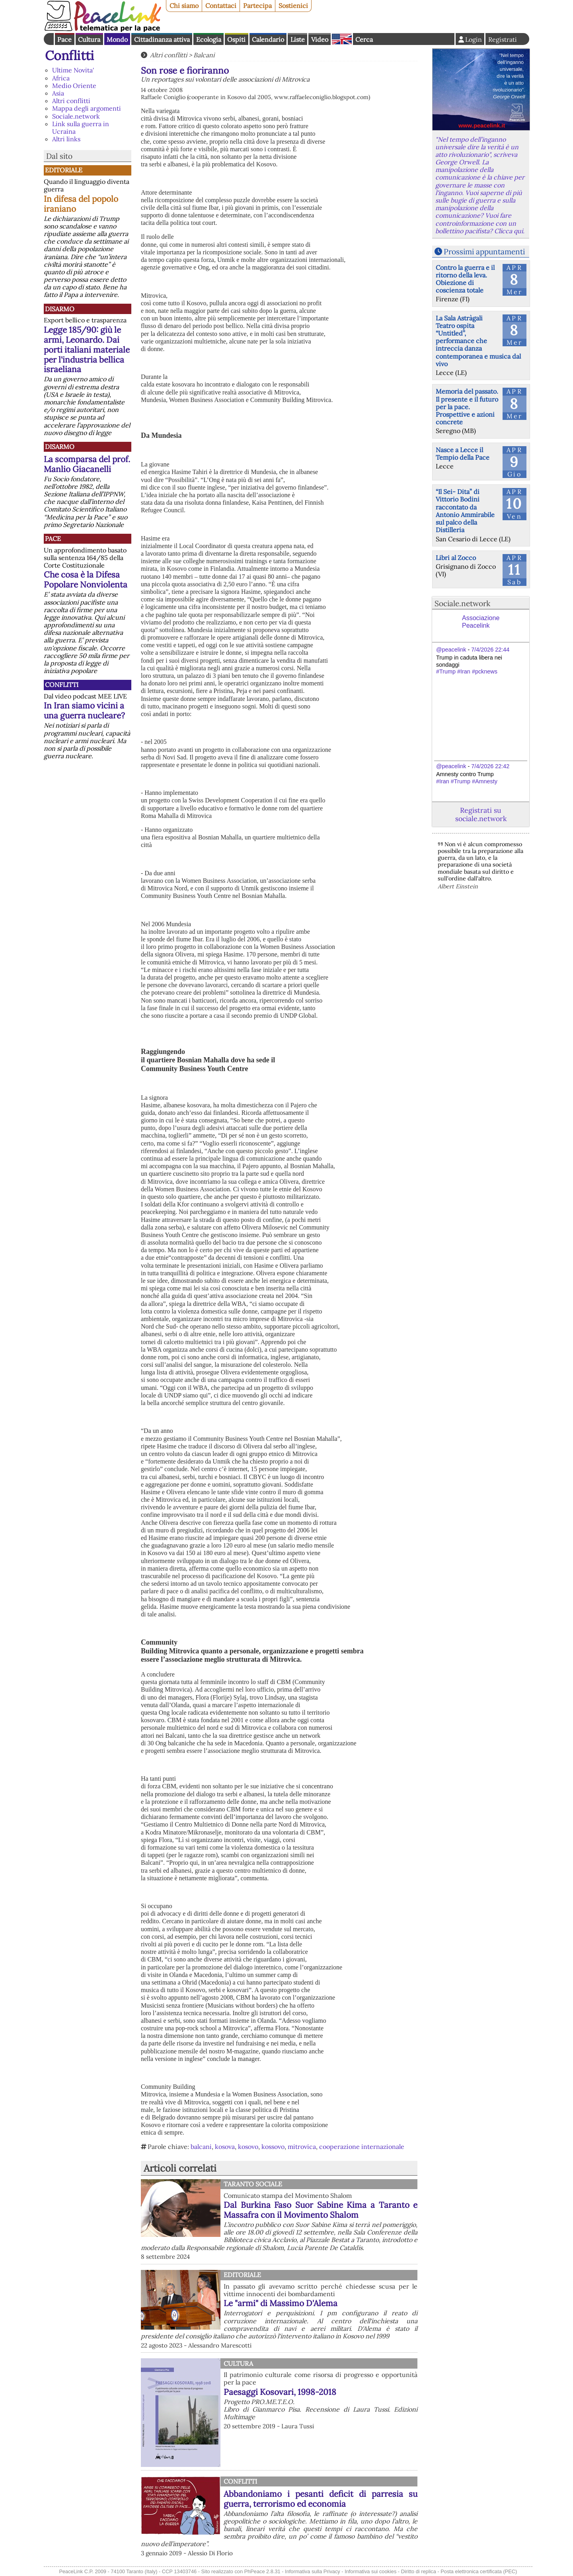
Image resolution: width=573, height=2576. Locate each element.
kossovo (273, 2147)
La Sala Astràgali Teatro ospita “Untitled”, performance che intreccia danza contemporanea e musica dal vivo (478, 341)
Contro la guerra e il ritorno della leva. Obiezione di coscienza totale (465, 279)
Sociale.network (76, 116)
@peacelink (451, 649)
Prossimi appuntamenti (484, 251)
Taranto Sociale (253, 2184)
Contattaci (220, 6)
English (342, 39)
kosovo (248, 2147)
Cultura (89, 39)
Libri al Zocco (456, 558)
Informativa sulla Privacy (312, 2571)
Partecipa (257, 6)
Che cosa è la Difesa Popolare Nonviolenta (85, 579)
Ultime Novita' (73, 70)
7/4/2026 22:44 (490, 649)
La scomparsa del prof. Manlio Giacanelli (87, 464)
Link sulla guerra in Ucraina (80, 127)
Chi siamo (184, 6)
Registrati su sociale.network (481, 814)
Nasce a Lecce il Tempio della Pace (462, 453)
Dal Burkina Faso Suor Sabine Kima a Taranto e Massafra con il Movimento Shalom (320, 2209)
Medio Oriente (74, 86)
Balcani (203, 55)
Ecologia (208, 39)
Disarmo (59, 309)
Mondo (117, 39)
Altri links (66, 139)
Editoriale (63, 170)
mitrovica (302, 2147)
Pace (64, 39)
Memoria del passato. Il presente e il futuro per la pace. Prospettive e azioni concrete (467, 406)
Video (319, 39)
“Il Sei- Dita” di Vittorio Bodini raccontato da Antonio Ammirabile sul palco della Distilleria (465, 511)
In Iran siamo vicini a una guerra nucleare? (84, 710)
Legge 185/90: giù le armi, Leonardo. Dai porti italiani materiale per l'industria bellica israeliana (87, 349)
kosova (225, 2147)
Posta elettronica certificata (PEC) (478, 2571)
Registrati (502, 39)
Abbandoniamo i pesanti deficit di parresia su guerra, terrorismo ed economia (320, 2498)
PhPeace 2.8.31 (262, 2571)
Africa (61, 78)
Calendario (268, 39)
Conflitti (69, 55)
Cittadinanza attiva (162, 39)
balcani (201, 2147)
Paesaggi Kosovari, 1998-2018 (280, 2392)
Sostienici (293, 6)
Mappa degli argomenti (86, 108)
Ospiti (236, 39)
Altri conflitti (71, 101)
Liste (297, 39)
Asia (58, 93)
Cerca (364, 39)
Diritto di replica (418, 2571)
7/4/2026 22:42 (490, 766)
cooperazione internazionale (361, 2147)
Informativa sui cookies (370, 2571)
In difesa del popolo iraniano (81, 203)
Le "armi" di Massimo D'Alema (280, 2303)
